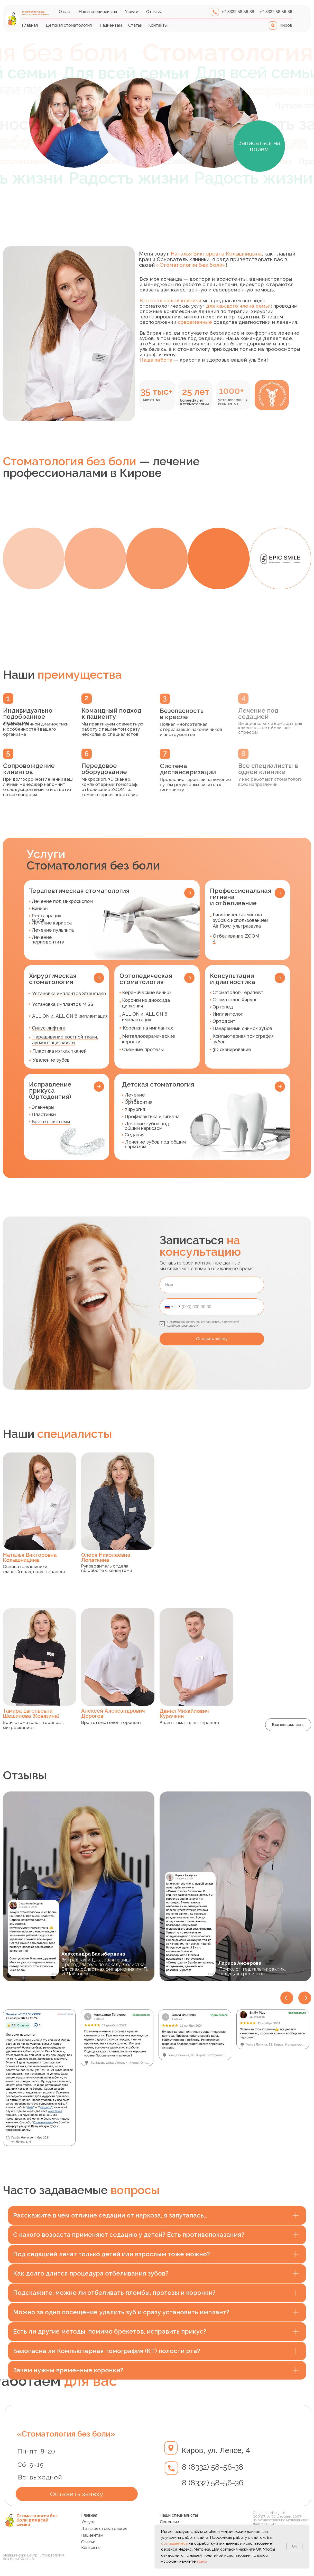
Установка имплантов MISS (62, 1004)
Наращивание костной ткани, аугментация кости (65, 1039)
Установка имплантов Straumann (69, 993)
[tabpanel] (157, 1685)
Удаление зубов (51, 1060)
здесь (202, 2561)
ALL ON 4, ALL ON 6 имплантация (70, 1016)
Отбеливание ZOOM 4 (236, 938)
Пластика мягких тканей (59, 1051)
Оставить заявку (212, 1339)
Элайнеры (43, 1107)
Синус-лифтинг (49, 1028)
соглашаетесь (211, 1322)
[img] (280, 558)
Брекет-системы (51, 1121)
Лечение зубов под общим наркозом (155, 1144)
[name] (212, 1285)
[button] (259, 146)
